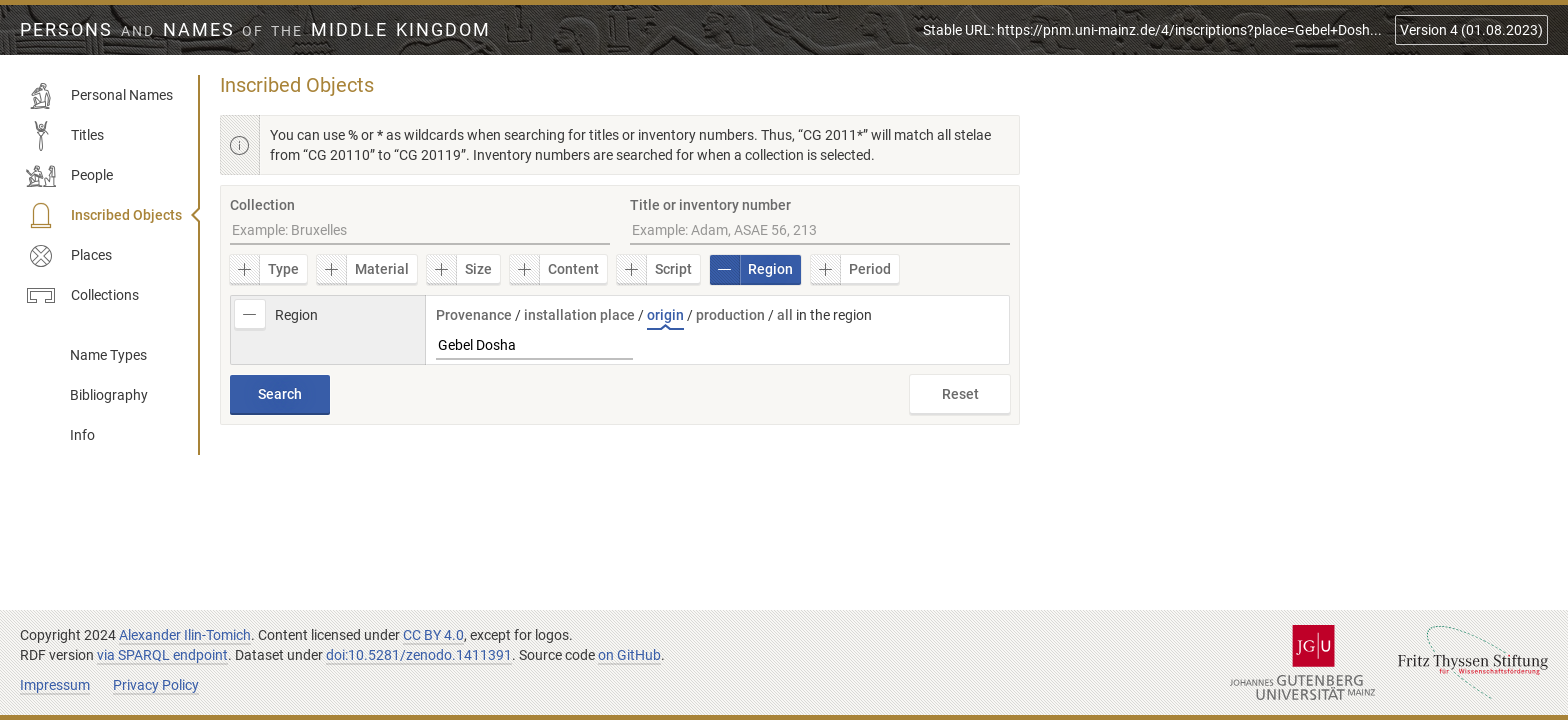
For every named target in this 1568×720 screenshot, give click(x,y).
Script (654, 270)
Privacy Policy (156, 685)
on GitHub (629, 655)
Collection (262, 205)
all (785, 315)
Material (363, 270)
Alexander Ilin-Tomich (185, 635)
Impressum (55, 685)
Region (751, 270)
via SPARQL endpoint (162, 655)
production (730, 315)
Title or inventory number (710, 205)
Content (554, 270)
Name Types (108, 355)
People (69, 176)
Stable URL (1152, 30)
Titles (65, 136)
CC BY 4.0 (433, 635)
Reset (960, 394)
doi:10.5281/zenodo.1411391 (419, 655)
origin (665, 315)
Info (82, 435)
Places (69, 256)
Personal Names (99, 96)
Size (459, 270)
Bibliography (109, 395)
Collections (82, 296)
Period (851, 270)
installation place (579, 315)
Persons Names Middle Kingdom (255, 30)
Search (280, 394)
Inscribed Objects (104, 216)
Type (264, 270)
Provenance (474, 315)
